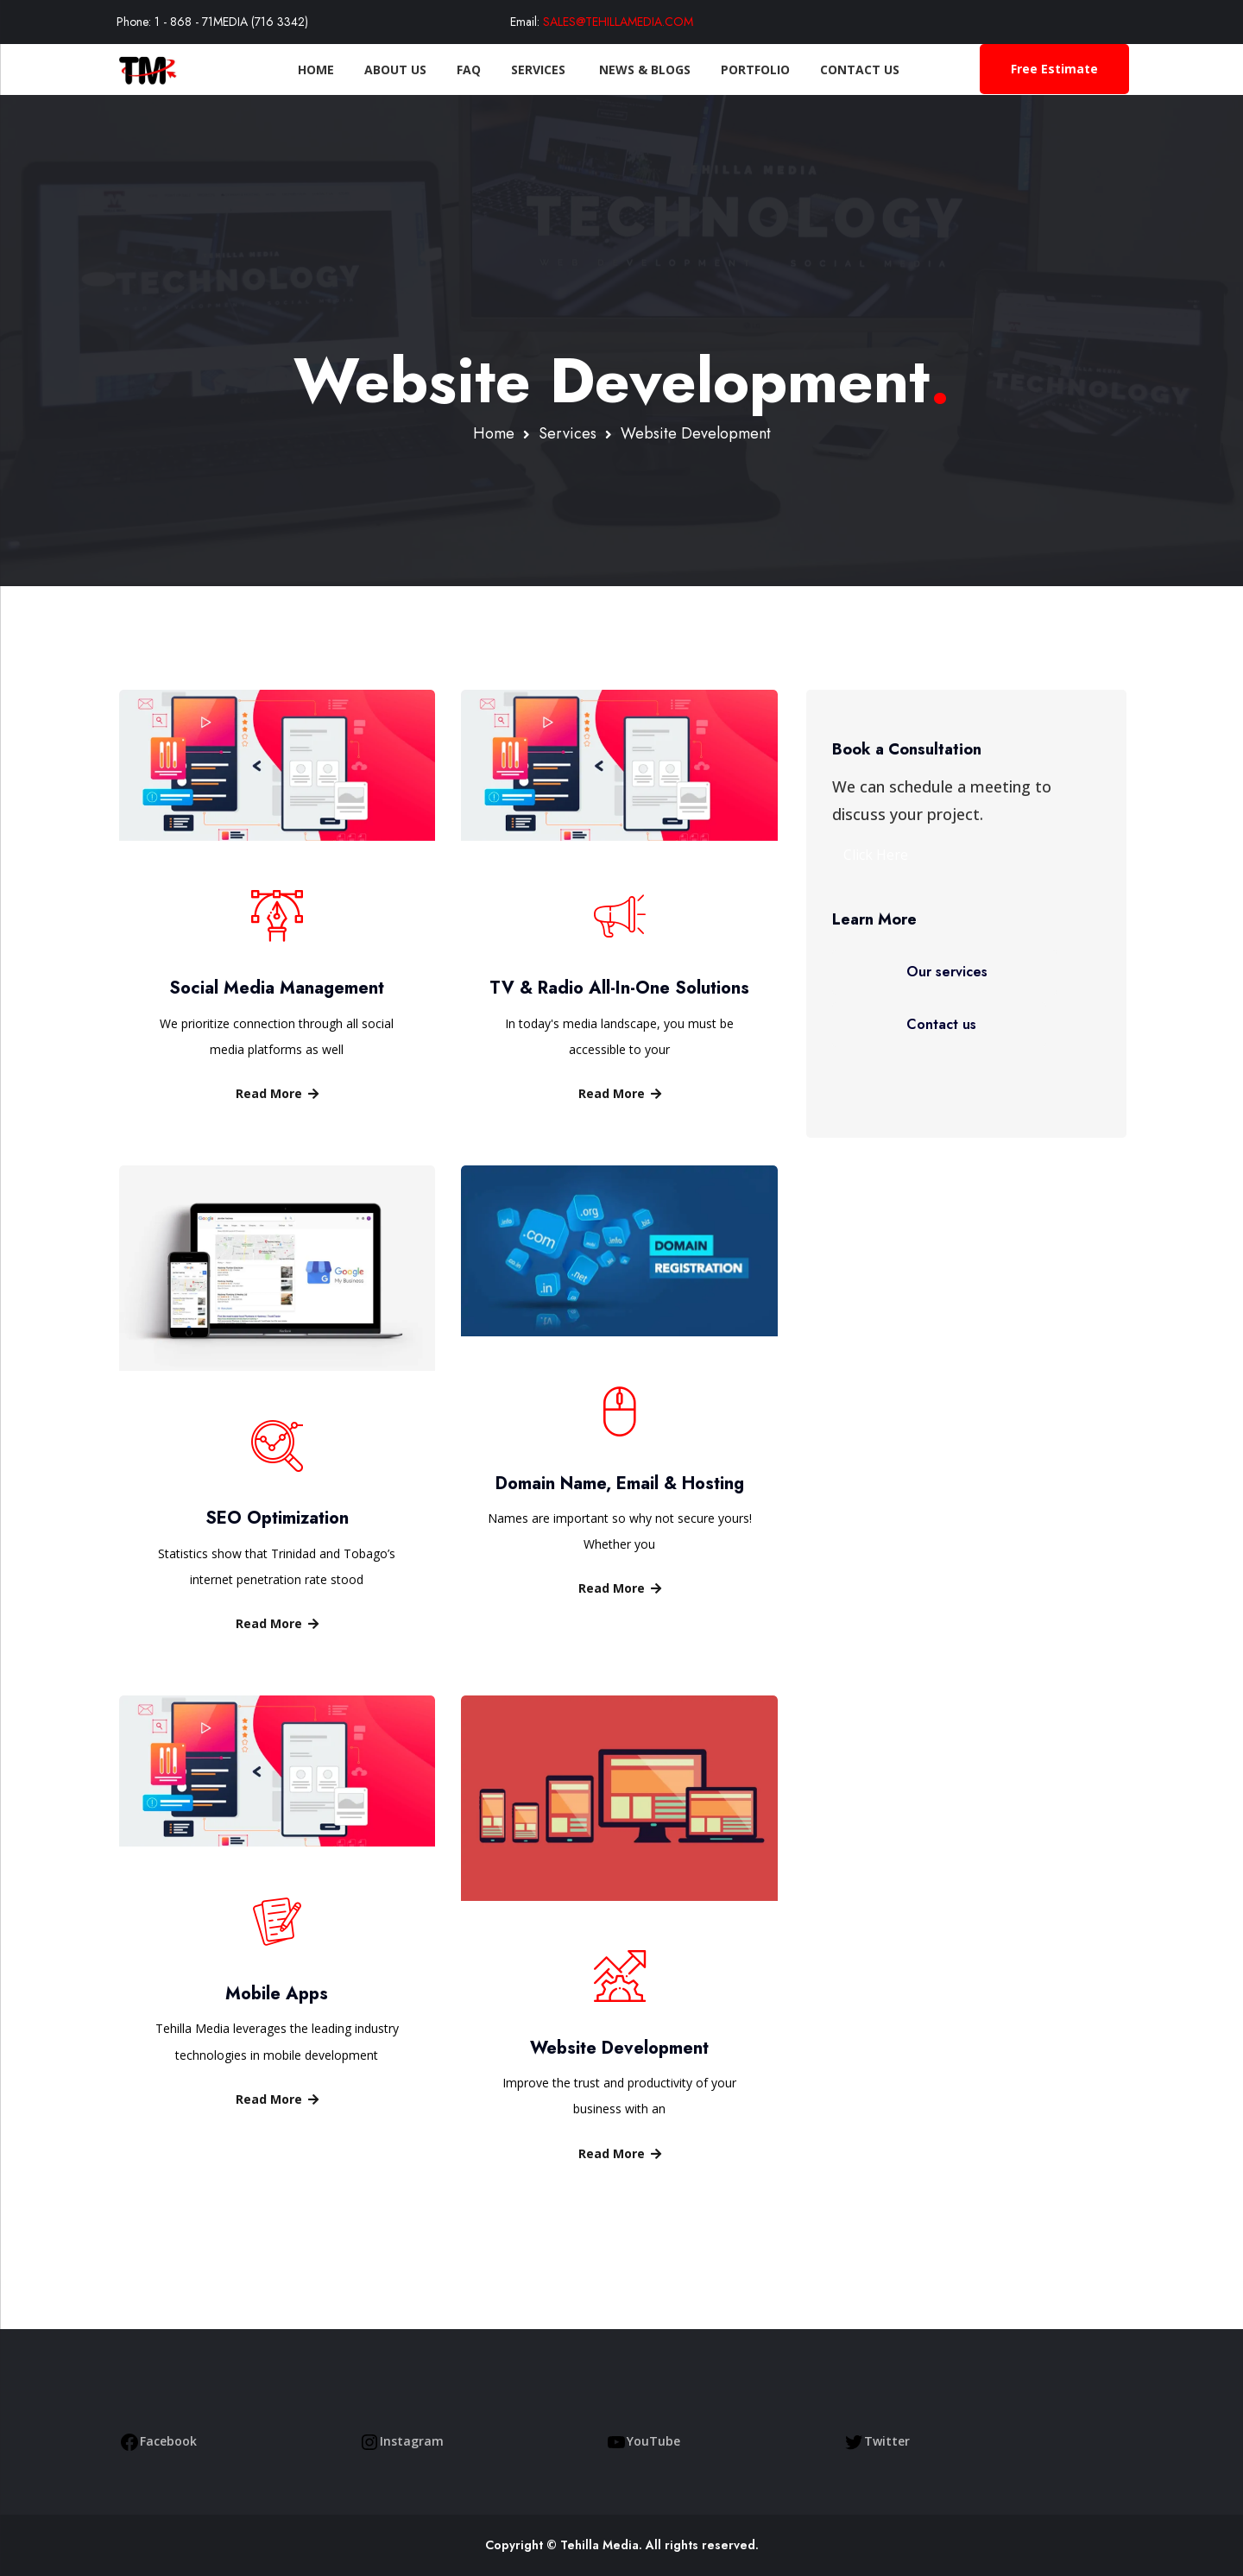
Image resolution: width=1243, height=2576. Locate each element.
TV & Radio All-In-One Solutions (619, 988)
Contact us (941, 1024)
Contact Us (845, 69)
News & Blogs (630, 69)
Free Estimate (1054, 68)
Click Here (875, 854)
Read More (277, 1093)
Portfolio (740, 69)
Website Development (619, 2048)
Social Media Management (276, 988)
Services (525, 69)
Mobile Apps (276, 1993)
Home (301, 69)
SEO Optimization (277, 1518)
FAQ (454, 69)
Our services (946, 972)
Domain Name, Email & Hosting (619, 1483)
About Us (381, 69)
